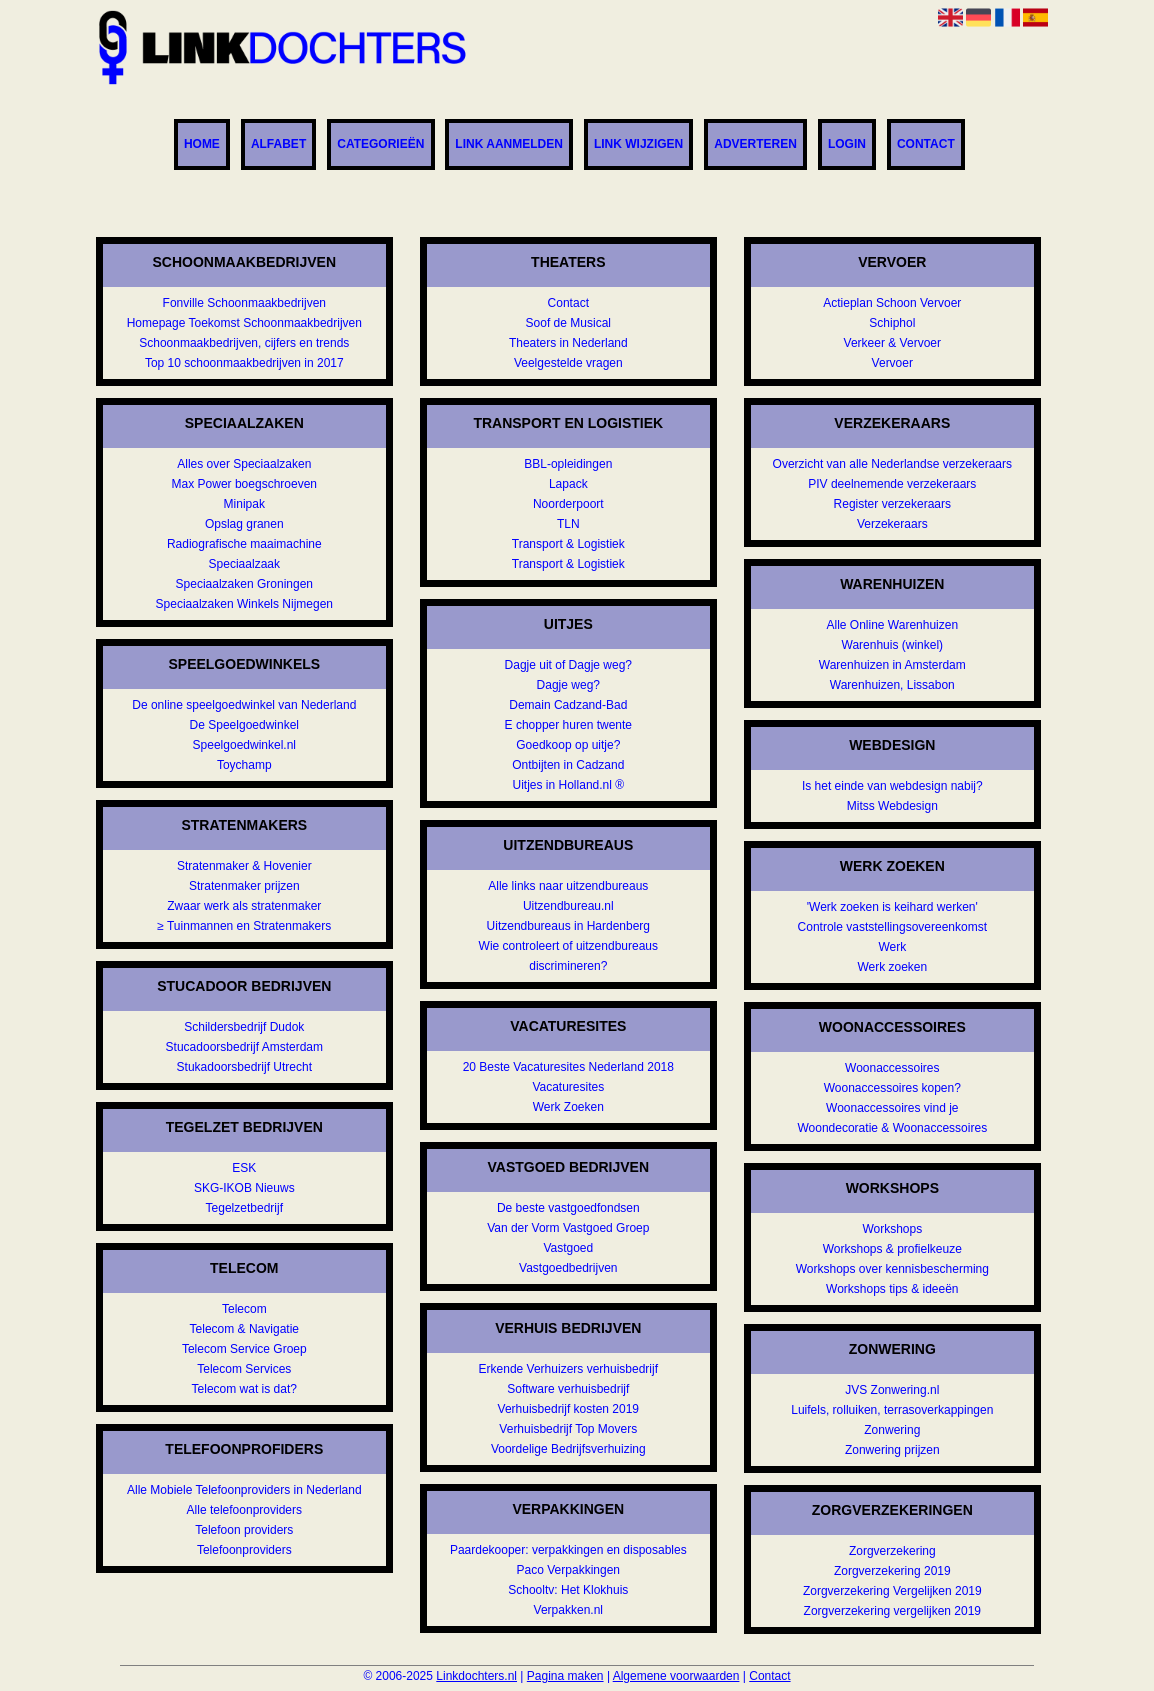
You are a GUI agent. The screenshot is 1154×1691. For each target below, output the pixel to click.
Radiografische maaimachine (244, 544)
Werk (892, 947)
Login (847, 145)
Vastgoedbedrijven (568, 1268)
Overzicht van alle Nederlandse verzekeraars (892, 464)
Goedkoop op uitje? (568, 745)
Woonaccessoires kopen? (892, 1088)
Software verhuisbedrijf (568, 1389)
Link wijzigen (638, 145)
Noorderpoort (568, 504)
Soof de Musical (568, 323)
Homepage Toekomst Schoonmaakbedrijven (244, 323)
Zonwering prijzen (892, 1450)
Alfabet (278, 145)
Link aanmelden (509, 145)
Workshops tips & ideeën (892, 1289)
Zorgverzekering (892, 1551)
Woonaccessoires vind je (892, 1108)
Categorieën (380, 145)
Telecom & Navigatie (244, 1329)
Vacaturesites (568, 1087)
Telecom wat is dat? (244, 1389)
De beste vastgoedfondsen (568, 1208)
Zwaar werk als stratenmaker (244, 906)
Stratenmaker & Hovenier (244, 866)
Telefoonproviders (244, 1550)
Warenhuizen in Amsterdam (892, 665)
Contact (926, 145)
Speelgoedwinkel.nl (244, 745)
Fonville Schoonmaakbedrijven (244, 303)
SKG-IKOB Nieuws (244, 1188)
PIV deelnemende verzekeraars (892, 484)
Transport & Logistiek (568, 544)
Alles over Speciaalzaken (244, 464)
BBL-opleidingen (568, 464)
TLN (568, 524)
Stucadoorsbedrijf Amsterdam (244, 1047)
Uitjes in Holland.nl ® (569, 785)
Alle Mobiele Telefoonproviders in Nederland (244, 1490)
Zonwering (892, 1430)
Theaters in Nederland (568, 343)
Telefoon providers (244, 1530)
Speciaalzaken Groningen (244, 584)
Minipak (244, 504)
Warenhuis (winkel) (893, 645)
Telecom (244, 1309)
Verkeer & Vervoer (892, 343)
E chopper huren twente (568, 725)
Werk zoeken (892, 967)
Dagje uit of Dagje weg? (568, 665)
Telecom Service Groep (244, 1349)
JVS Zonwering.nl (892, 1390)
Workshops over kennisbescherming (892, 1269)
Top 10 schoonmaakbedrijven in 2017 (244, 363)
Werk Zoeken (568, 1107)
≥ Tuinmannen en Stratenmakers (244, 926)
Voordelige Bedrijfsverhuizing (568, 1449)
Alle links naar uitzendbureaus (568, 886)
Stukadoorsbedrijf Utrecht (244, 1067)
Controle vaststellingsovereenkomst (892, 927)
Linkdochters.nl (476, 1676)
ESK (244, 1168)
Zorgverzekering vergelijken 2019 (892, 1611)
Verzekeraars (892, 524)
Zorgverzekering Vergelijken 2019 (892, 1591)
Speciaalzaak (244, 564)
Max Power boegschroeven (244, 484)
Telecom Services (244, 1369)
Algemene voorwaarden (676, 1676)
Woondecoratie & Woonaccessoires (892, 1128)
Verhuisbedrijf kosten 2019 (568, 1409)
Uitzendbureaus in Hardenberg (568, 926)
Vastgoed (568, 1248)
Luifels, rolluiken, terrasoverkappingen (892, 1410)
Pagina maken (565, 1676)
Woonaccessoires (892, 1068)
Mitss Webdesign (892, 806)
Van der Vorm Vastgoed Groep (568, 1228)
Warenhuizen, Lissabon (892, 685)
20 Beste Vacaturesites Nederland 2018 (568, 1067)
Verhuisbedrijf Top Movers (568, 1429)
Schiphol (892, 323)
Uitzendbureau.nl (568, 906)
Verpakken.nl (568, 1610)
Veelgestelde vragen (568, 363)
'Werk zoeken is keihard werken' (892, 907)
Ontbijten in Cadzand (568, 765)
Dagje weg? (568, 685)
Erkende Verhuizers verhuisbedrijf (568, 1369)
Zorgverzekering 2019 (892, 1571)
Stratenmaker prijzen (244, 886)
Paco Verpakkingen (568, 1570)
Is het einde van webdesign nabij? (892, 786)
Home (202, 145)
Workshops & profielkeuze (892, 1249)
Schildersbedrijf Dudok (244, 1027)
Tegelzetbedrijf (244, 1208)
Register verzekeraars (892, 504)
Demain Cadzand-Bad (568, 705)
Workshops (892, 1229)
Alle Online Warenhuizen (892, 625)
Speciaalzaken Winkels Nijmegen (244, 604)
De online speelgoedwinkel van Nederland (244, 705)
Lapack (568, 484)
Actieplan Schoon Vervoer (892, 303)
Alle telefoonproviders (244, 1510)
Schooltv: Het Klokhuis (568, 1590)
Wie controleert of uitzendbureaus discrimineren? (568, 956)
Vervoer (892, 363)
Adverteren (755, 145)
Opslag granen (244, 524)
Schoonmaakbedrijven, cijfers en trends (244, 343)
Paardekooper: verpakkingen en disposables (568, 1550)
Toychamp (244, 765)
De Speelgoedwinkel (244, 725)
